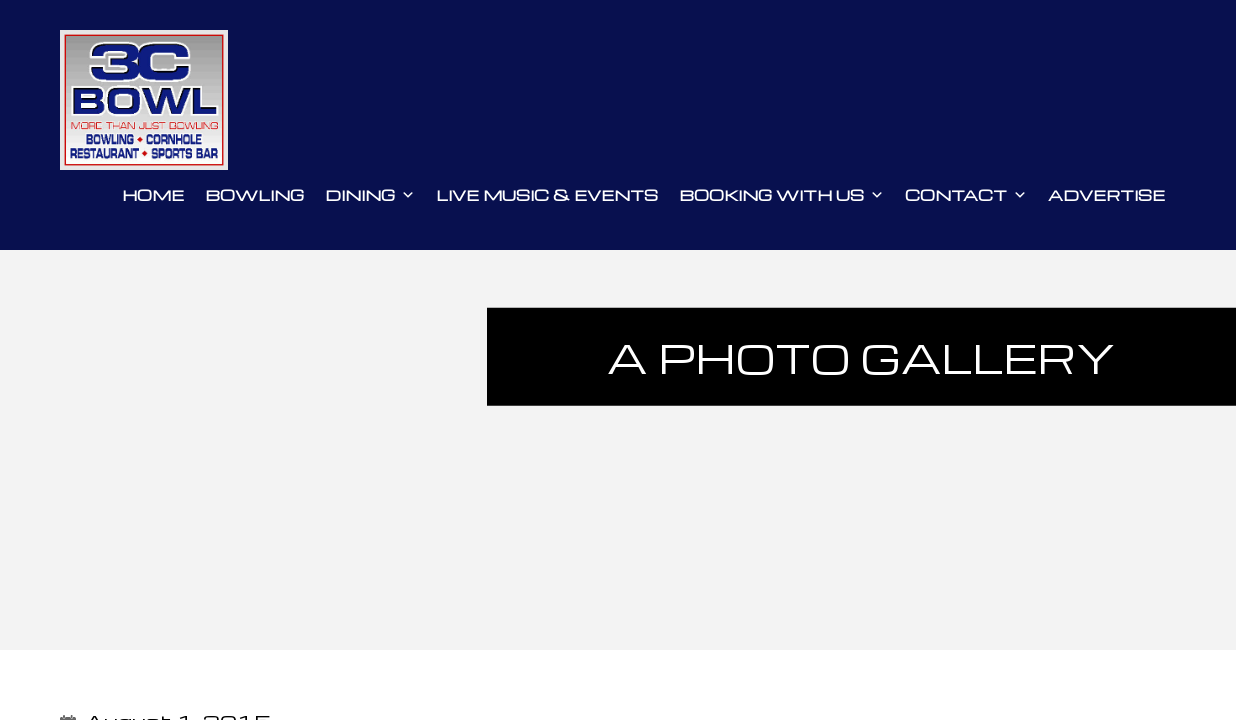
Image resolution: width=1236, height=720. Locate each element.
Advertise (1106, 195)
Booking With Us (781, 195)
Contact (966, 195)
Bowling (254, 195)
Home (153, 195)
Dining (370, 195)
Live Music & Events (547, 195)
